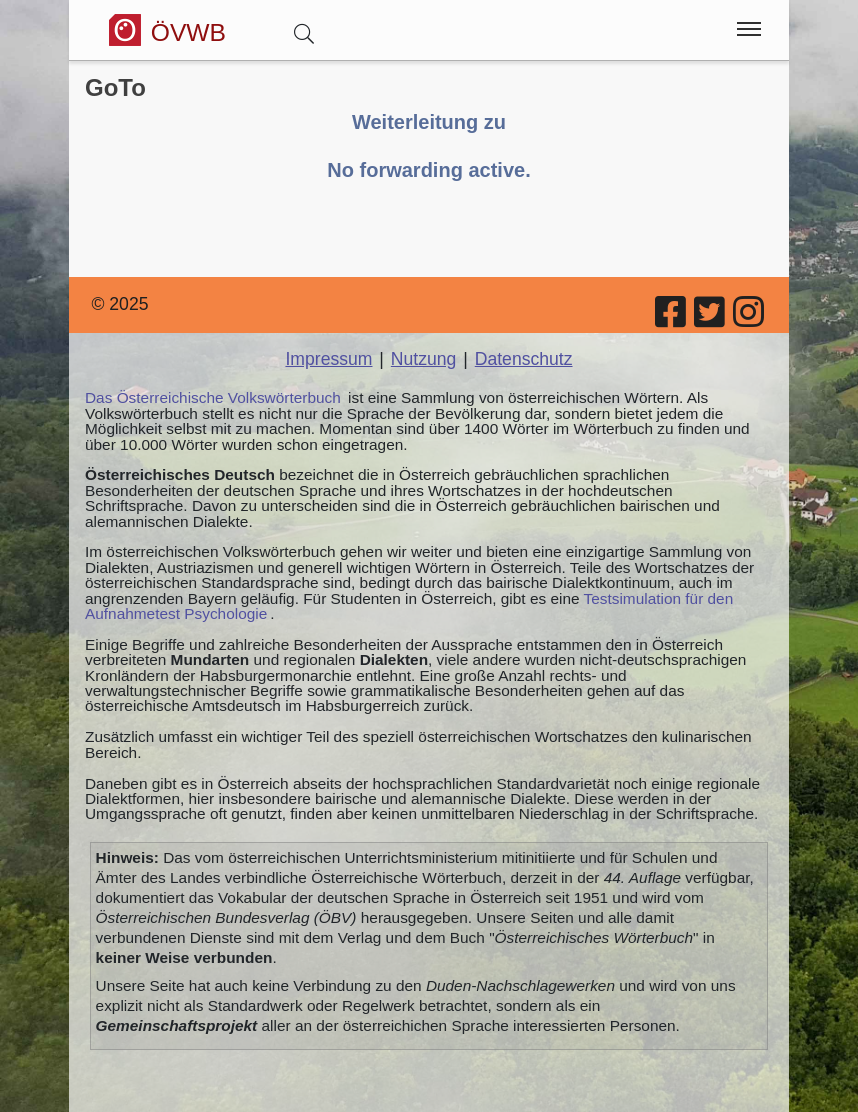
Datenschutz (524, 359)
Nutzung (424, 359)
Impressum (328, 359)
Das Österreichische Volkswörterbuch (213, 397)
